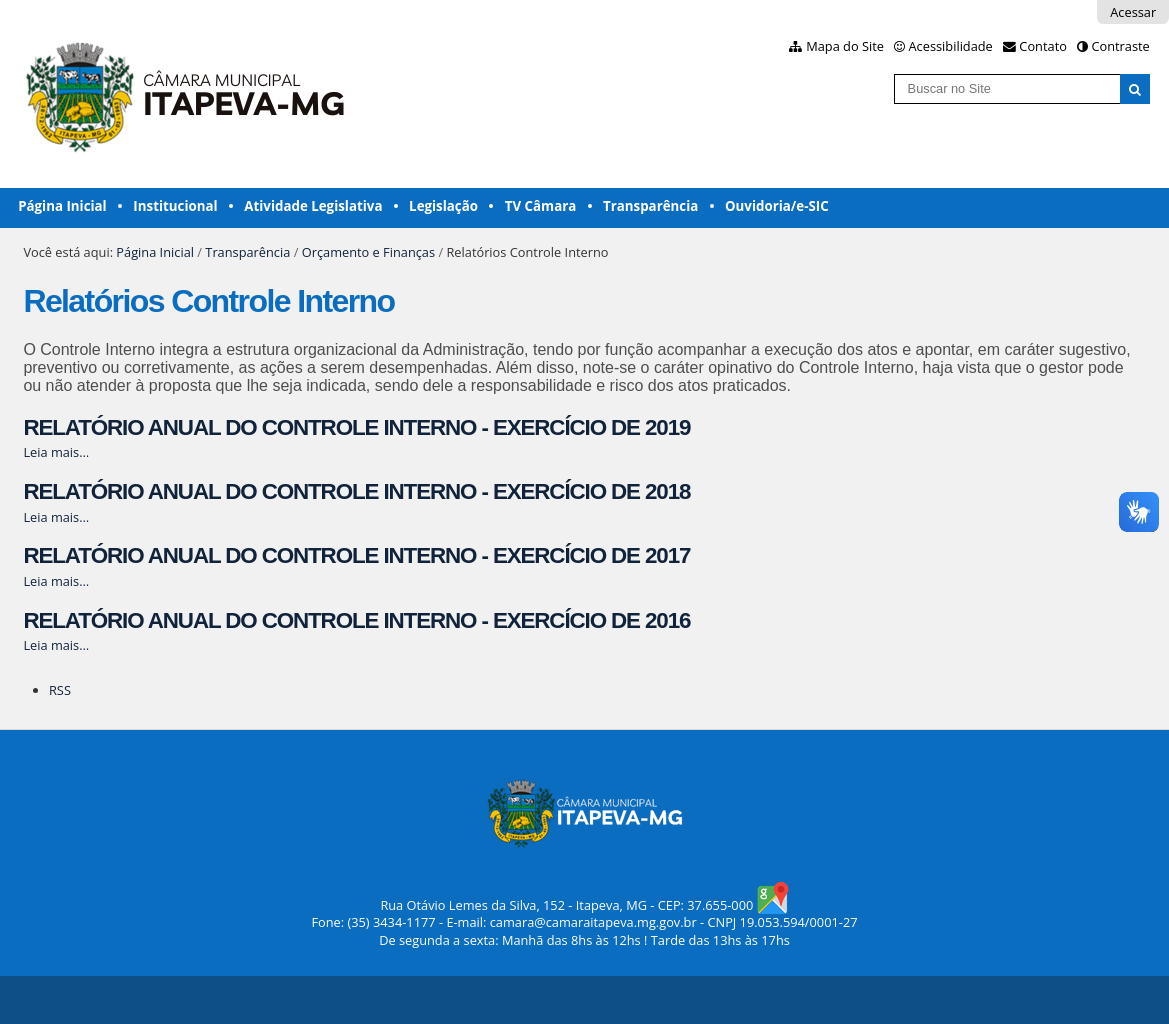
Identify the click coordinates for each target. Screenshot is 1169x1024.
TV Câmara (541, 206)
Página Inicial (62, 206)
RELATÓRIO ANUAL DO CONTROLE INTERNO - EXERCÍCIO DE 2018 (356, 491)
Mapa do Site (845, 46)
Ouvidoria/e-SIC (777, 206)
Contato (1043, 46)
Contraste (1120, 46)
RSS (60, 690)
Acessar (1133, 12)
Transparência (650, 206)
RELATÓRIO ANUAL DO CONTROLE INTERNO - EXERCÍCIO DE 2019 (356, 427)
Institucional (175, 206)
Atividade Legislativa (313, 206)
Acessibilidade (951, 46)
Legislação (443, 206)
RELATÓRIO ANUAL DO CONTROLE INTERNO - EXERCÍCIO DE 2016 (356, 620)
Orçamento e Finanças (368, 252)
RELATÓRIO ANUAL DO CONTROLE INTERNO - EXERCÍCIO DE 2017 (356, 555)
